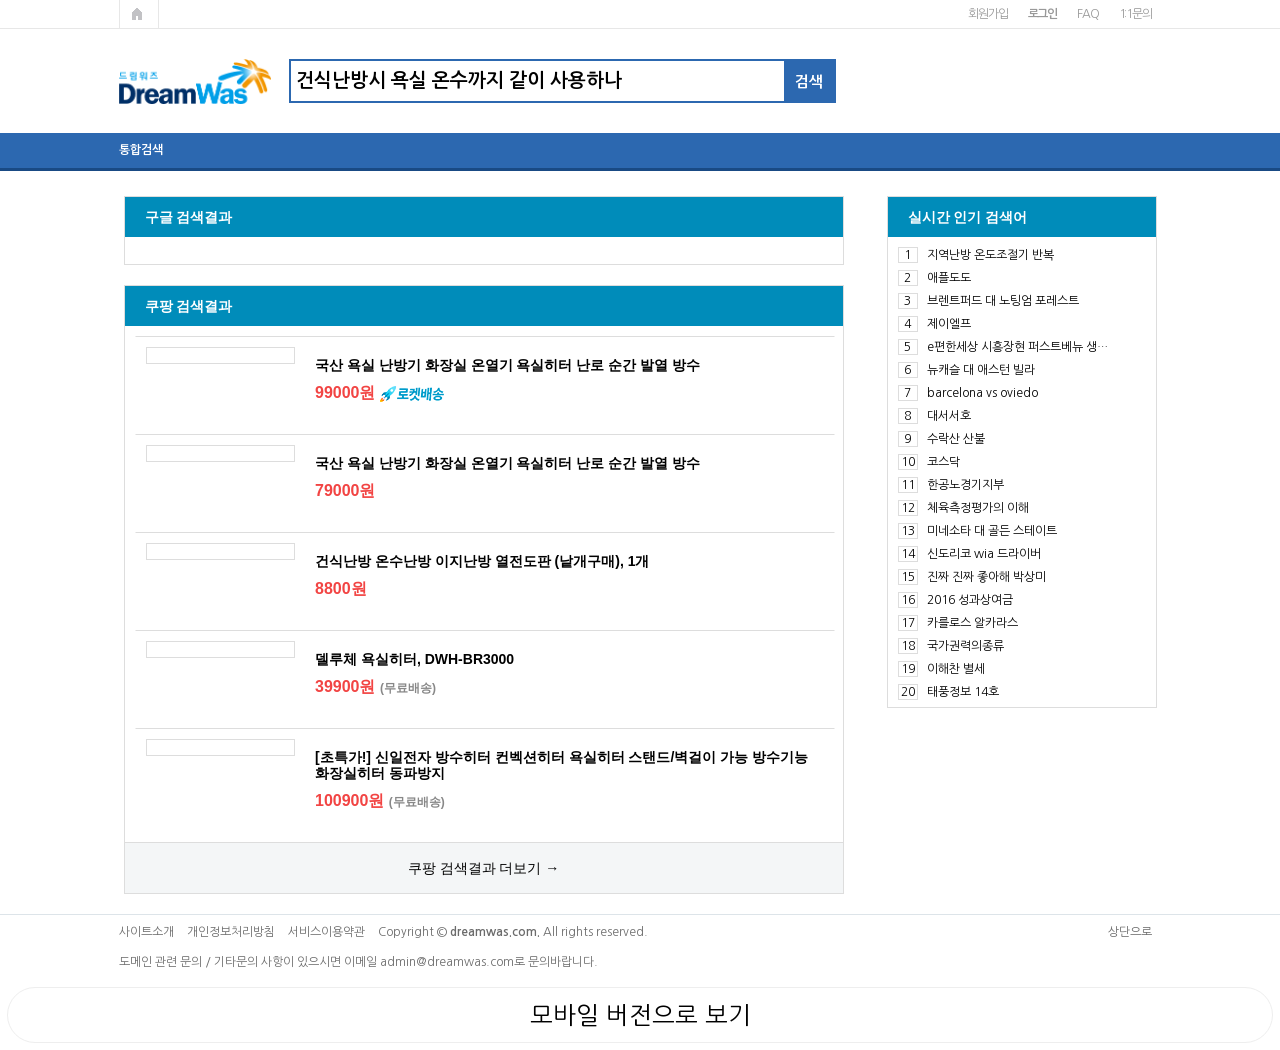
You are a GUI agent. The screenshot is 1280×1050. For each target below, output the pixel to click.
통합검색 (141, 150)
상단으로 (1130, 932)
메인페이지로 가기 (139, 14)
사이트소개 (146, 932)
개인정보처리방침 (231, 932)
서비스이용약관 (326, 932)
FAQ (1087, 14)
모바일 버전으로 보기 (640, 1015)
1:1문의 (1135, 14)
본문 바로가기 (0, 0)
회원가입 (987, 14)
